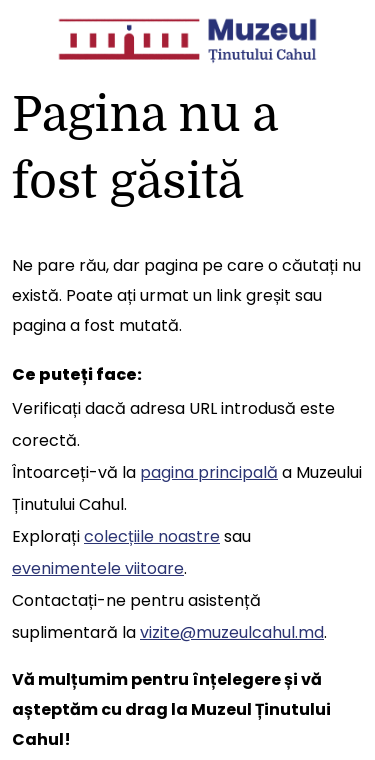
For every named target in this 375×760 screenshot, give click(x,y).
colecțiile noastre (152, 536)
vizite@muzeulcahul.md (232, 632)
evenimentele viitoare (98, 568)
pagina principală (209, 472)
